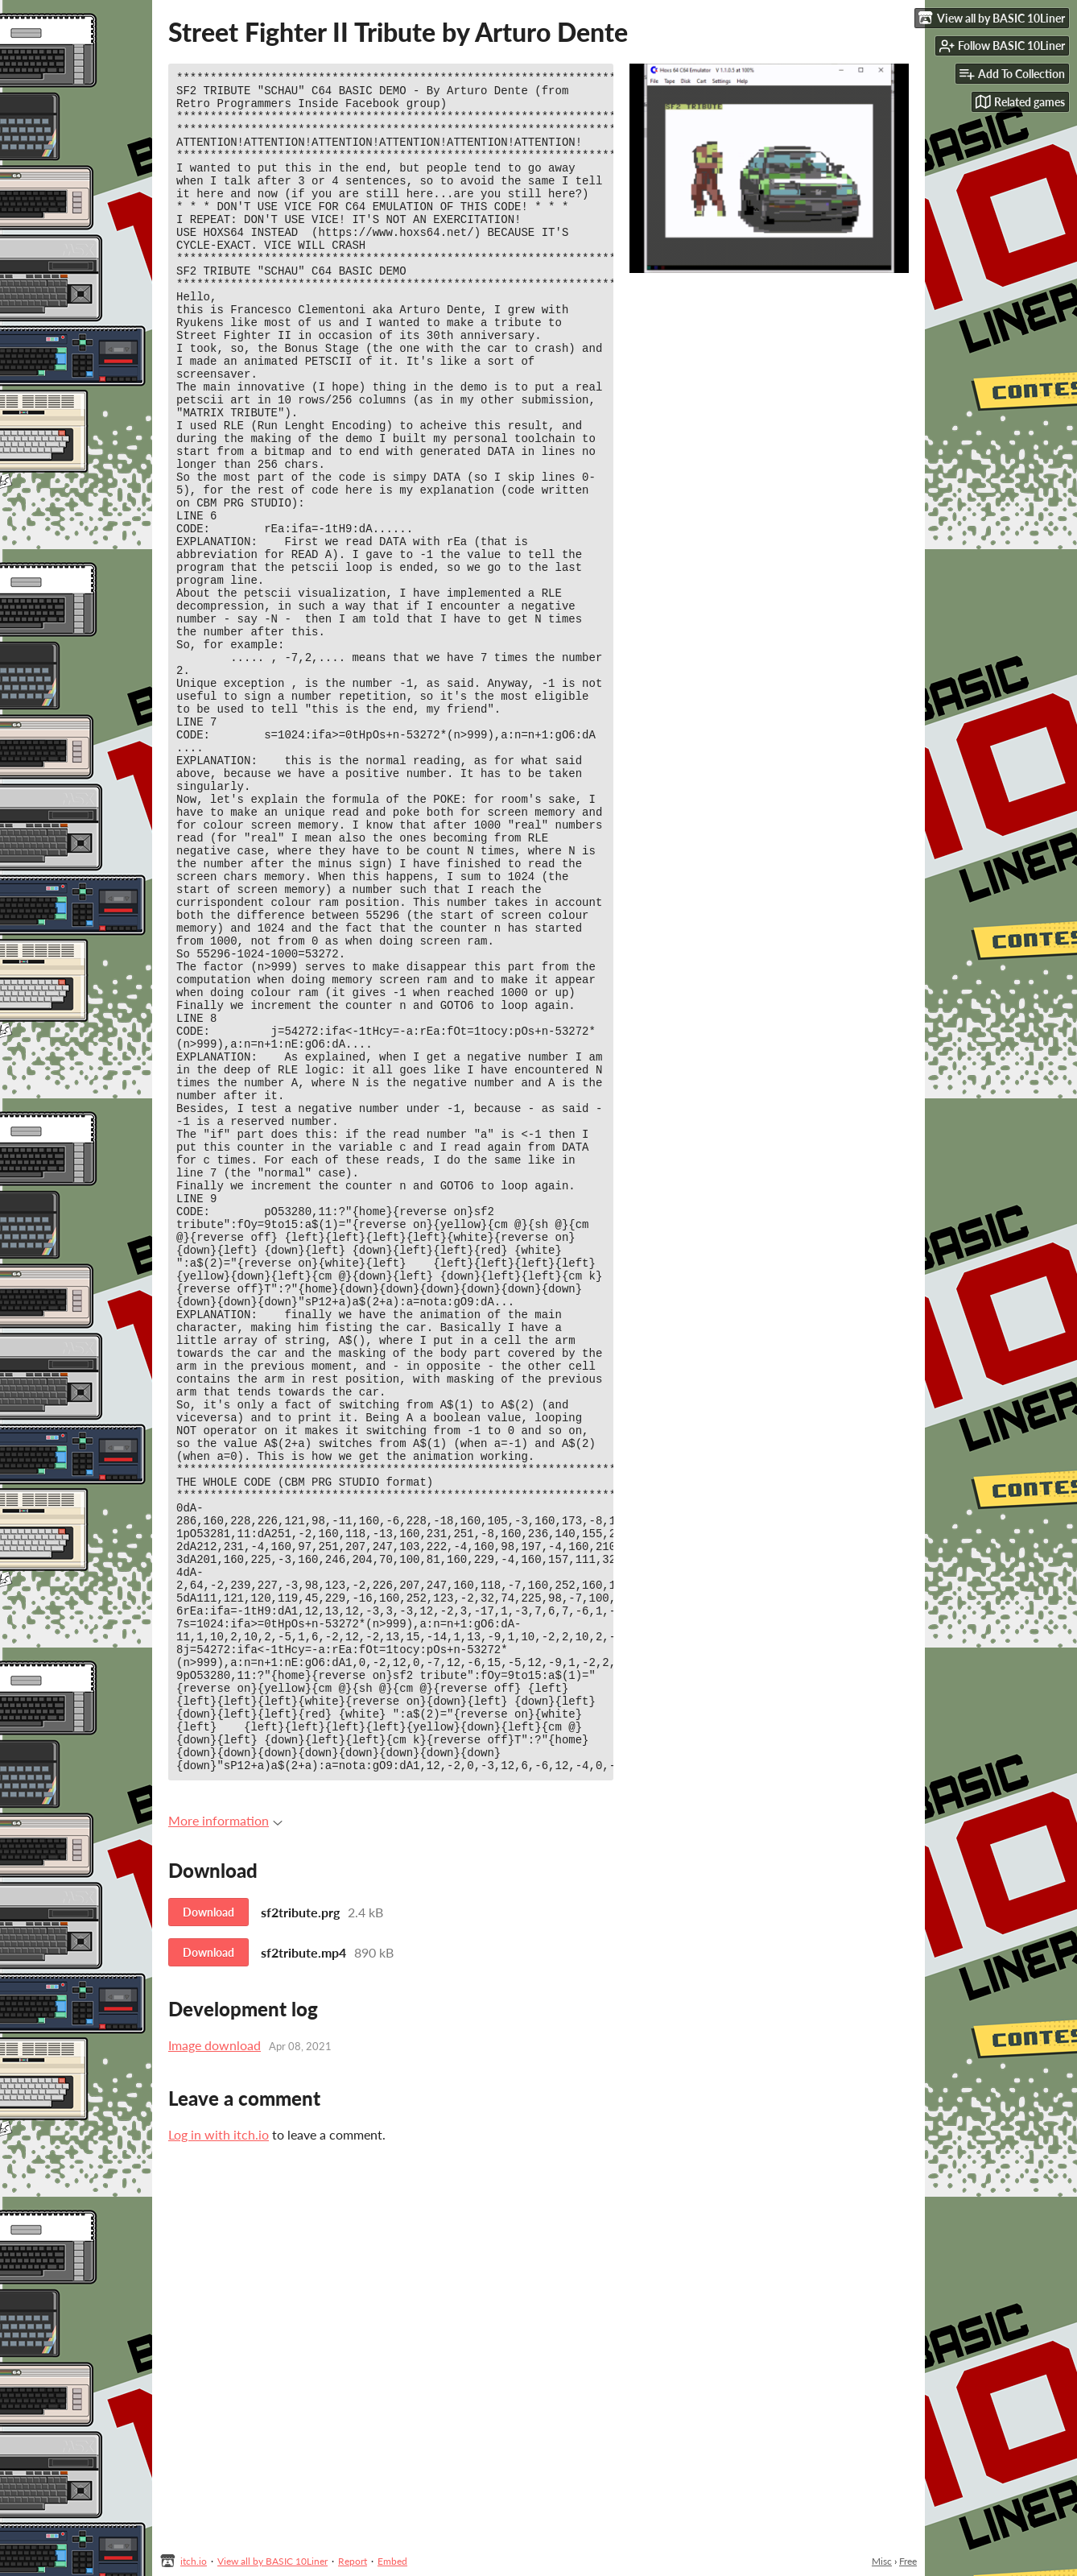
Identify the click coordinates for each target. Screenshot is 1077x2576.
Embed (392, 2561)
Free (908, 2561)
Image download (214, 2363)
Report (352, 2561)
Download (208, 2231)
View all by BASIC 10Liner (272, 2561)
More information (225, 2139)
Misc (882, 2561)
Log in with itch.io (218, 2453)
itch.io (193, 2561)
